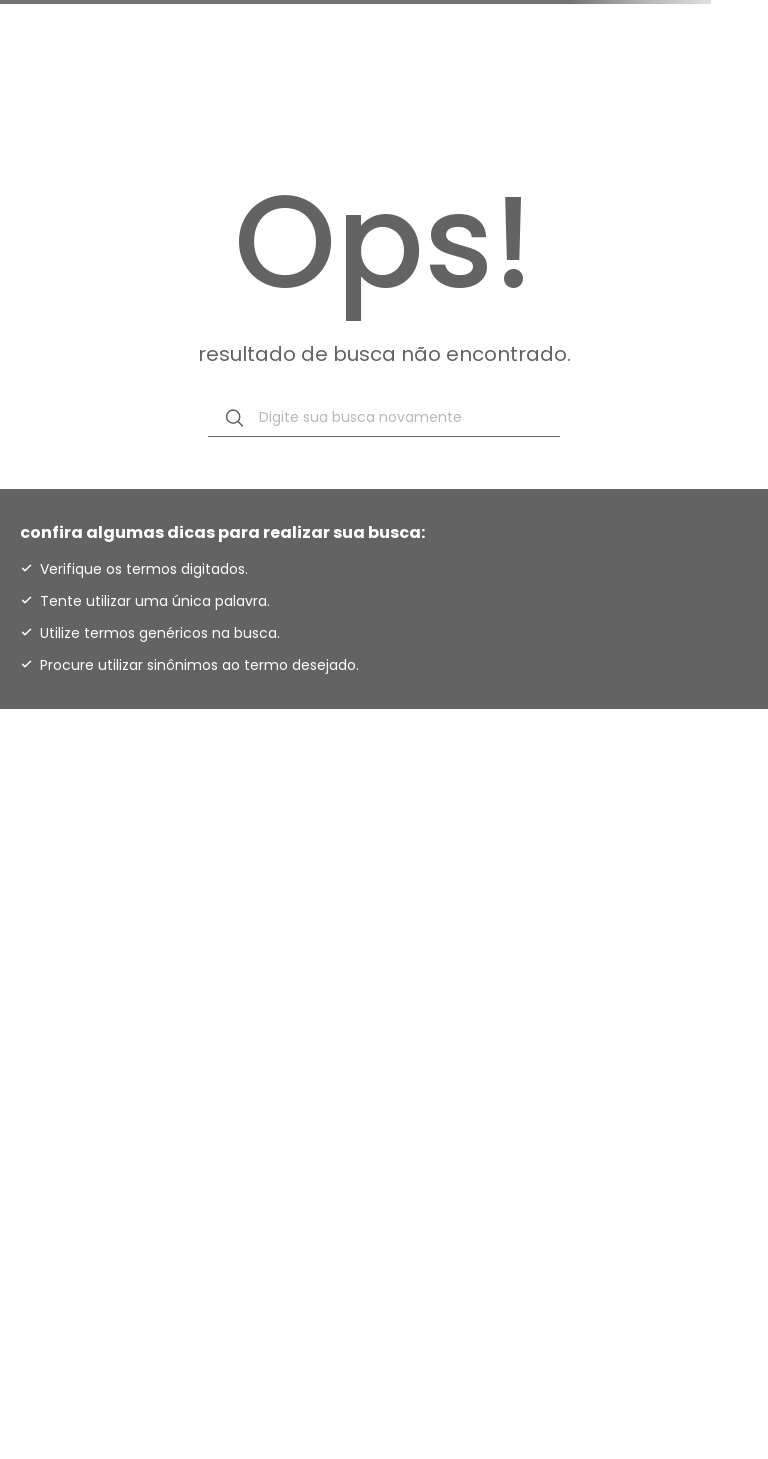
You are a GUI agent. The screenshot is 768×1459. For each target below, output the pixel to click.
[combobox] (384, 418)
